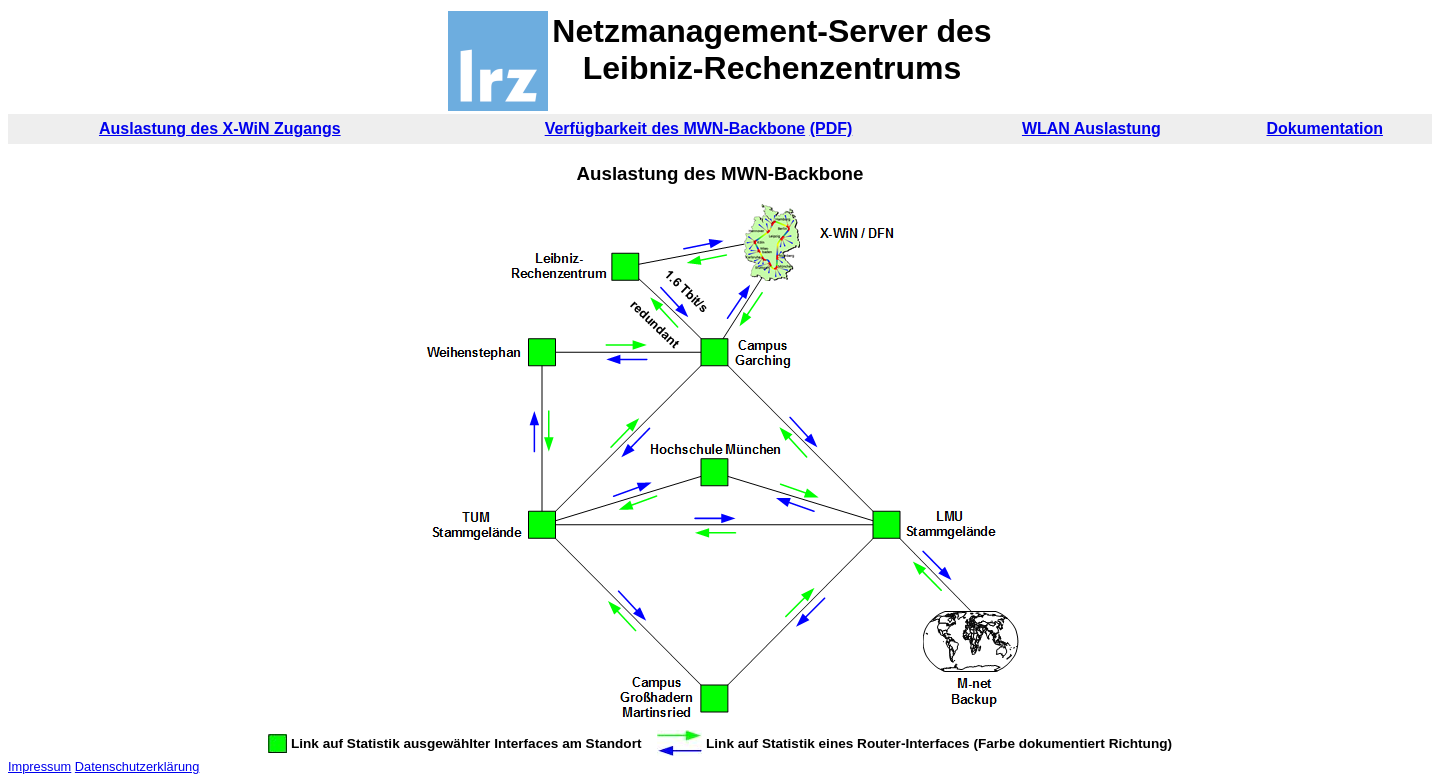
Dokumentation (1325, 128)
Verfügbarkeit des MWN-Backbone (675, 128)
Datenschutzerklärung (137, 766)
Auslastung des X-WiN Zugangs (220, 128)
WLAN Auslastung (1091, 128)
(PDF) (831, 128)
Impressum (39, 766)
